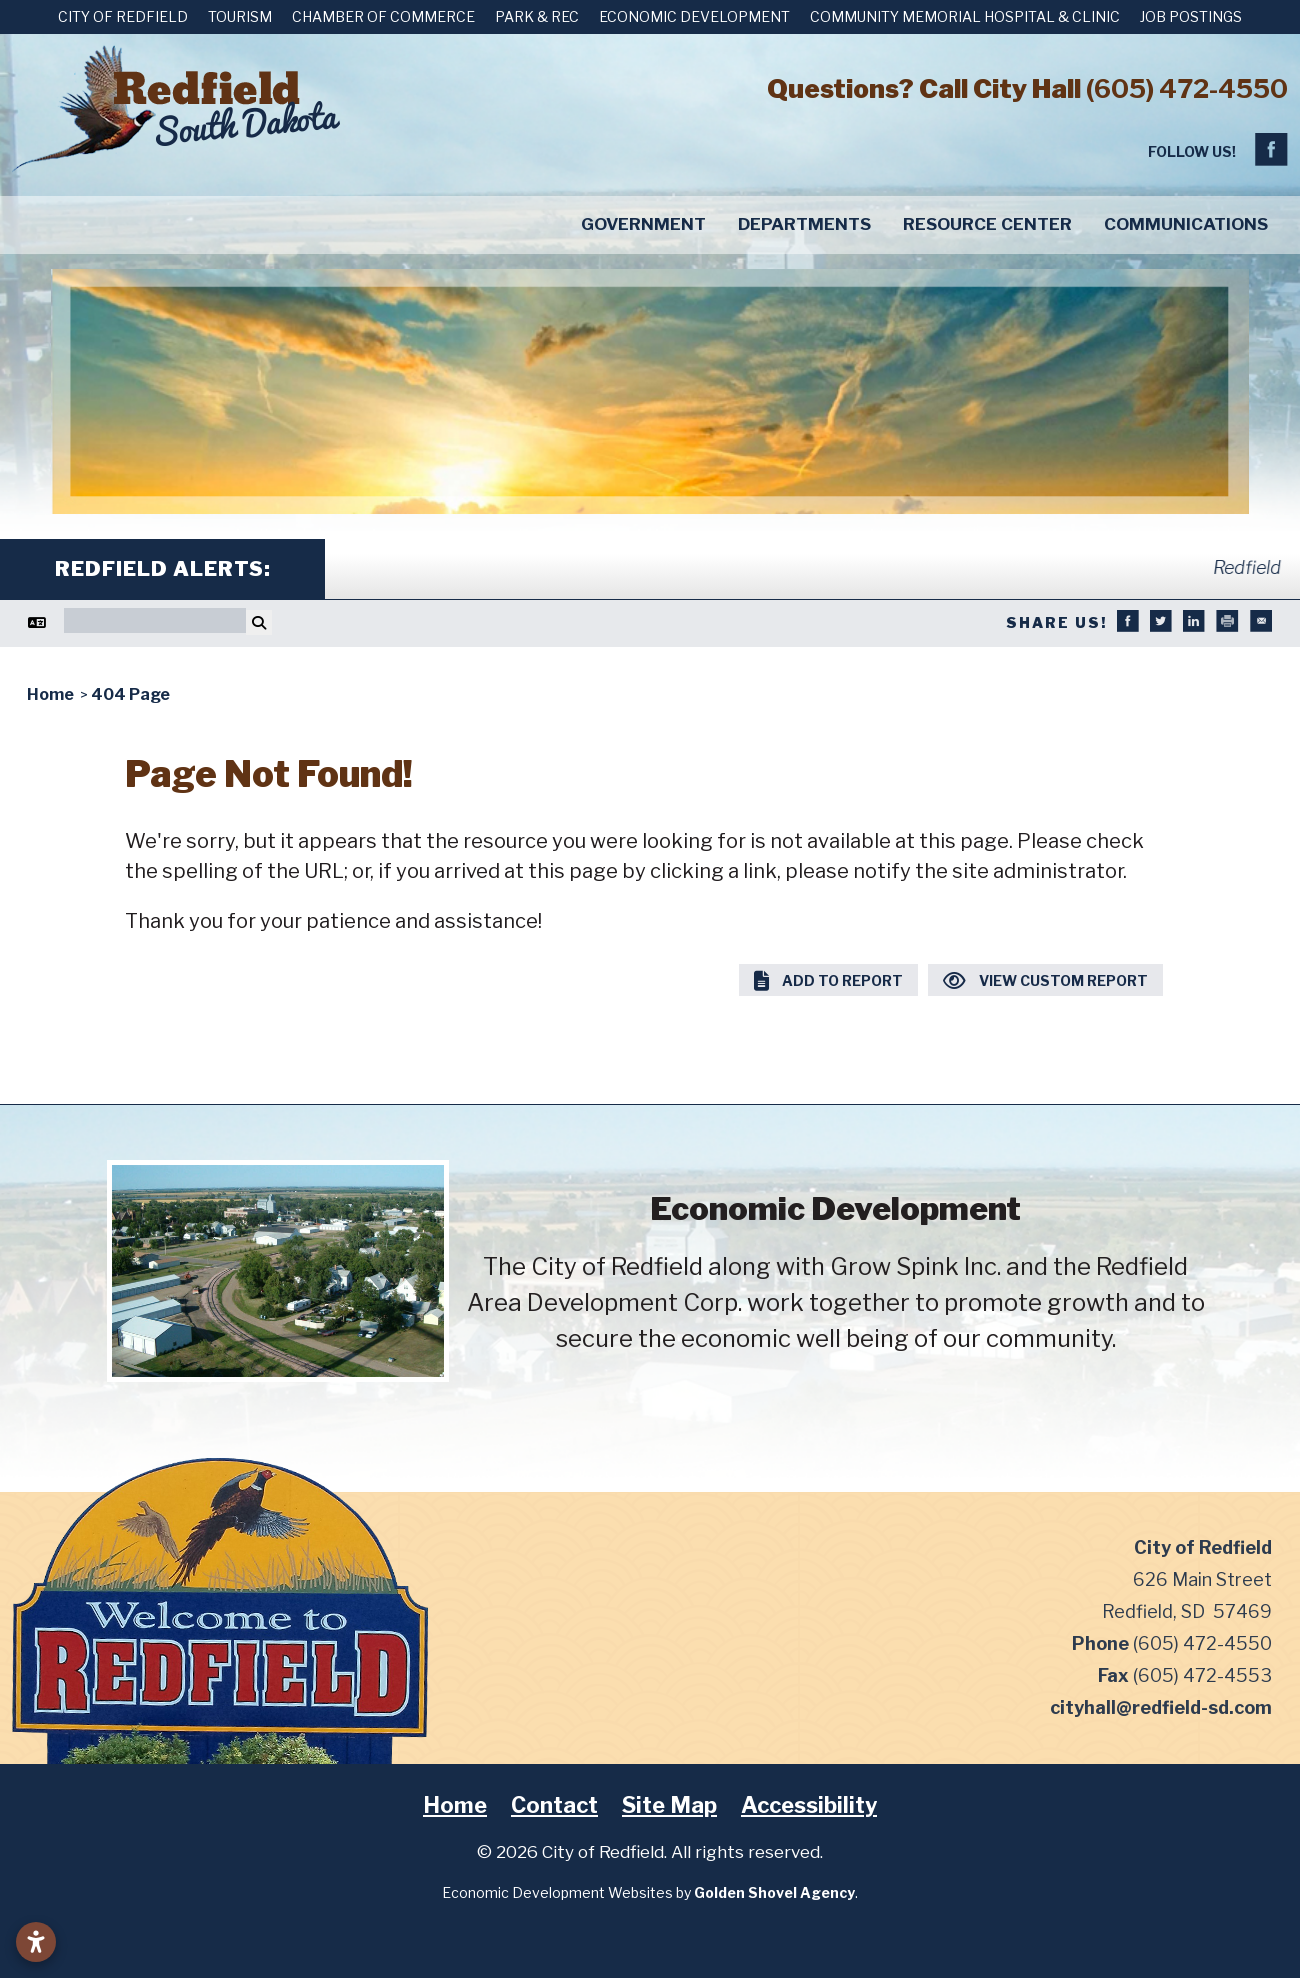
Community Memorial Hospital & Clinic (965, 16)
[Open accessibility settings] (36, 1942)
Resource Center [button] (987, 224)
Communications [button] (1186, 224)
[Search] (155, 620)
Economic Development (694, 16)
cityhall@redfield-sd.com (1161, 1707)
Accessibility (809, 1805)
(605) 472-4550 (1187, 88)
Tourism (240, 16)
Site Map (669, 1805)
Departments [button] (804, 224)
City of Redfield (123, 16)
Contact (554, 1805)
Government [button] (643, 224)
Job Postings (1191, 16)
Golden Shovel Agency (774, 1892)
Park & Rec (537, 16)
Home (455, 1805)
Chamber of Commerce (383, 16)
